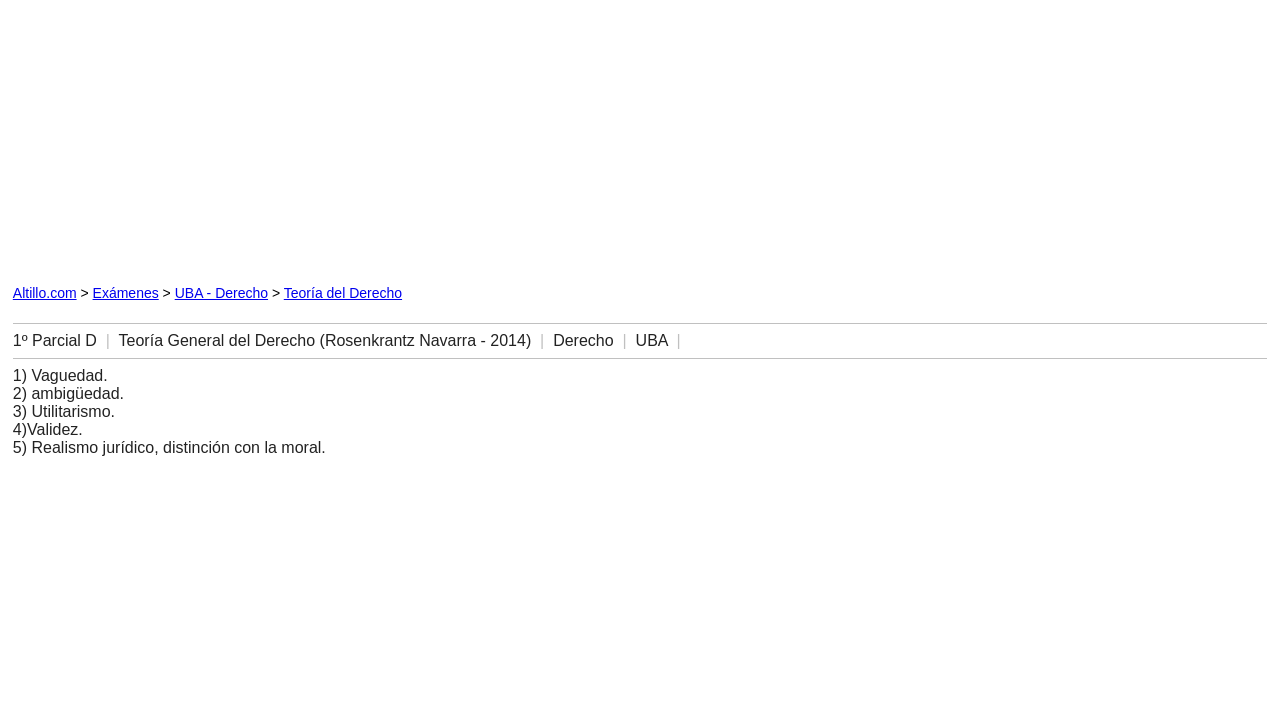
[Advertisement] (241, 138)
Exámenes (126, 293)
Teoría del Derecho (343, 293)
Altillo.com (45, 293)
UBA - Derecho (221, 293)
